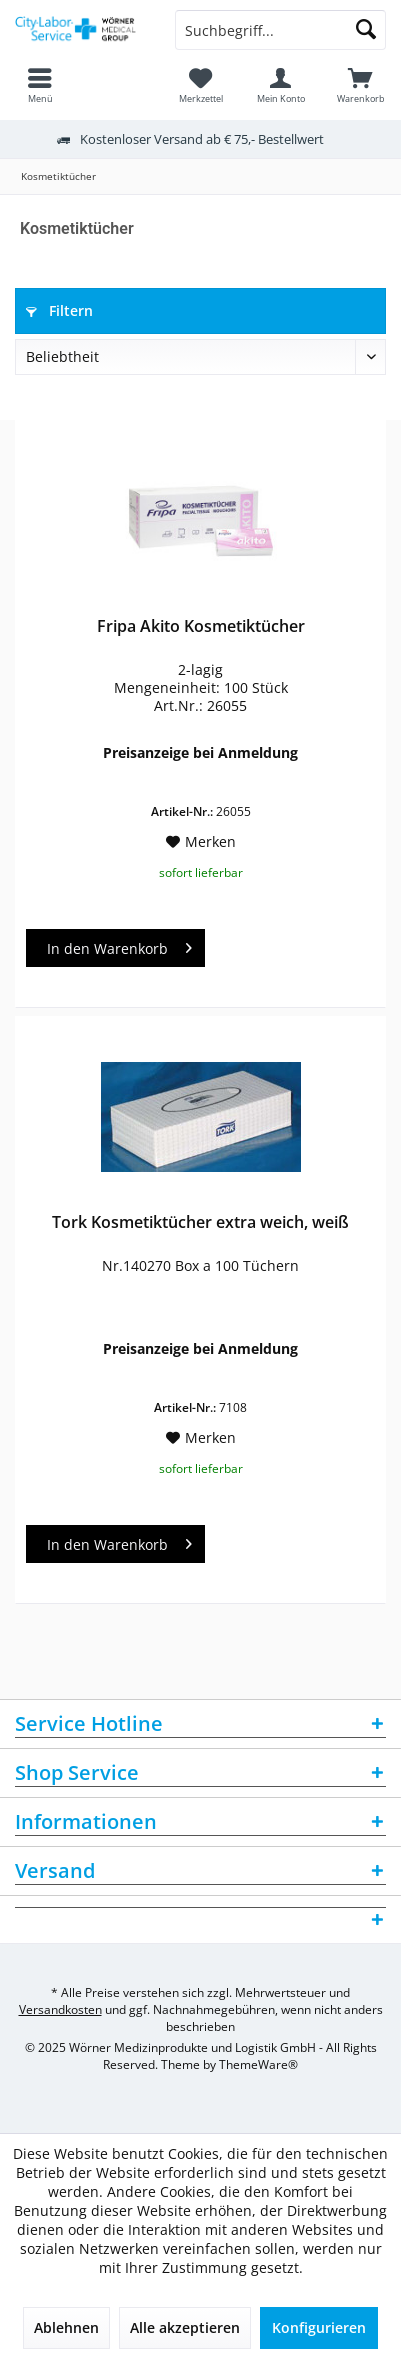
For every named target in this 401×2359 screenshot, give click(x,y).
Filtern (59, 310)
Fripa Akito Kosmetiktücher (201, 626)
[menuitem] (361, 85)
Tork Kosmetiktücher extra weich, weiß (200, 1222)
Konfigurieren (319, 2327)
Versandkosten (60, 2009)
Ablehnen (66, 2327)
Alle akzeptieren (185, 2327)
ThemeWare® (258, 2064)
